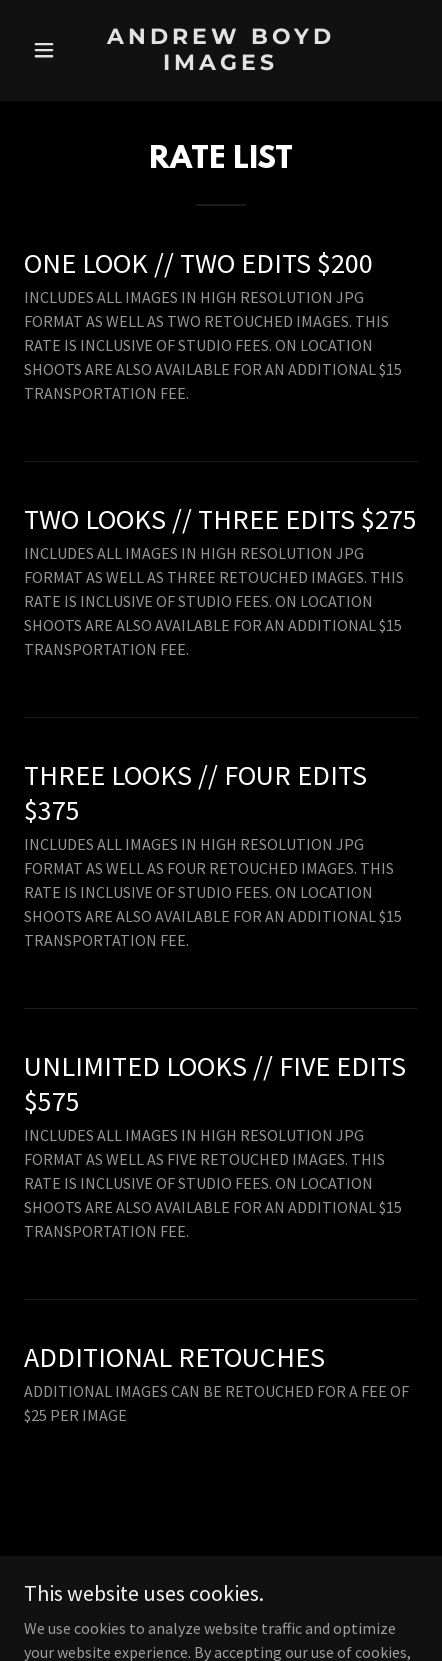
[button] (53, 50)
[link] (221, 64)
